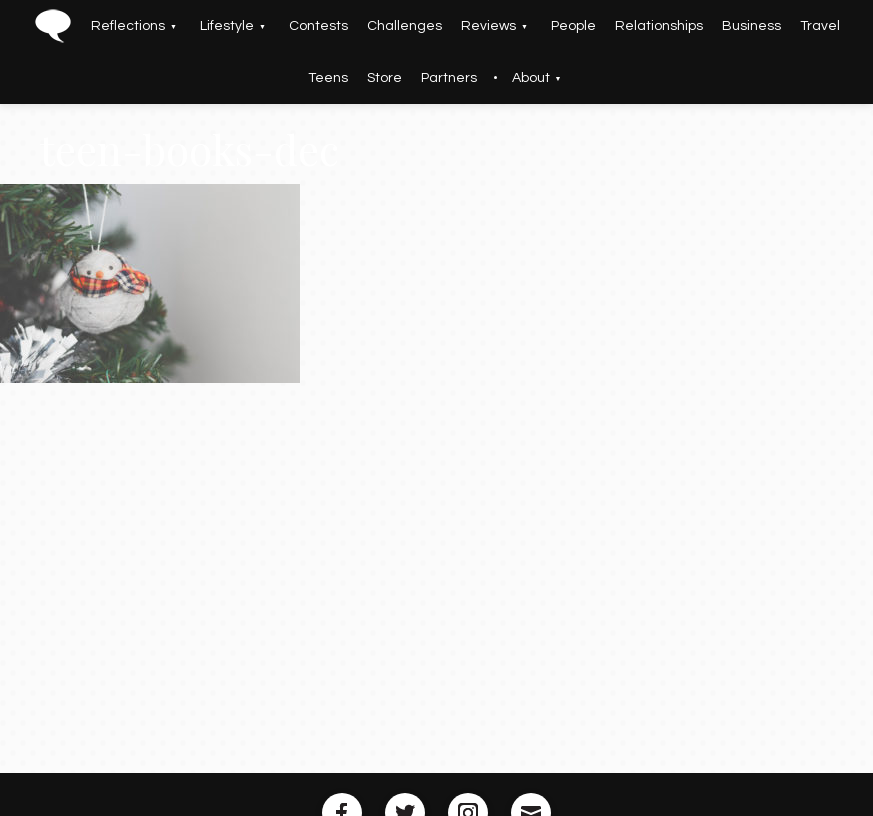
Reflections (128, 26)
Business (751, 26)
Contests (318, 26)
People (573, 26)
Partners (449, 78)
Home (52, 26)
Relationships (659, 26)
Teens (328, 78)
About (531, 78)
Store (384, 78)
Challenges (404, 26)
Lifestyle (227, 26)
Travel (820, 26)
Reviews (488, 26)
